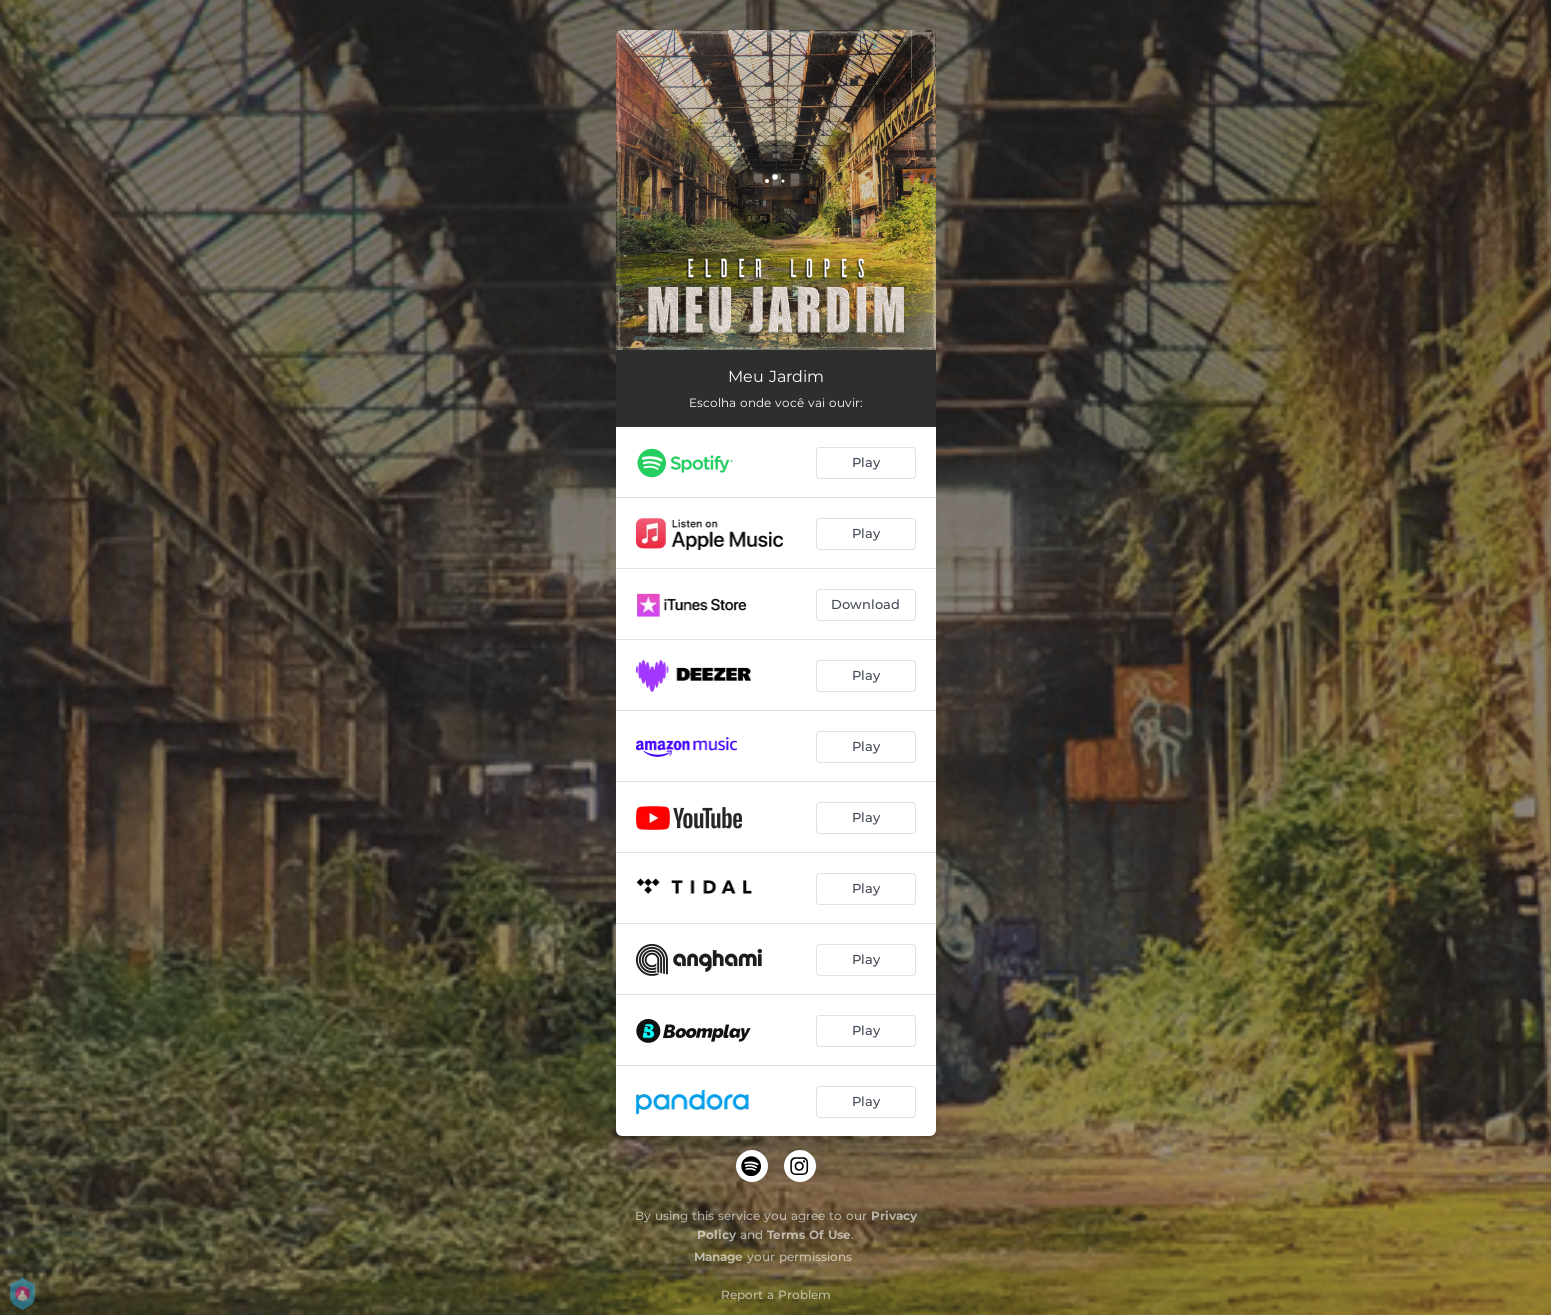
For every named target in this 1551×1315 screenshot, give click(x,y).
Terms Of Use (809, 1234)
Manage (718, 1256)
